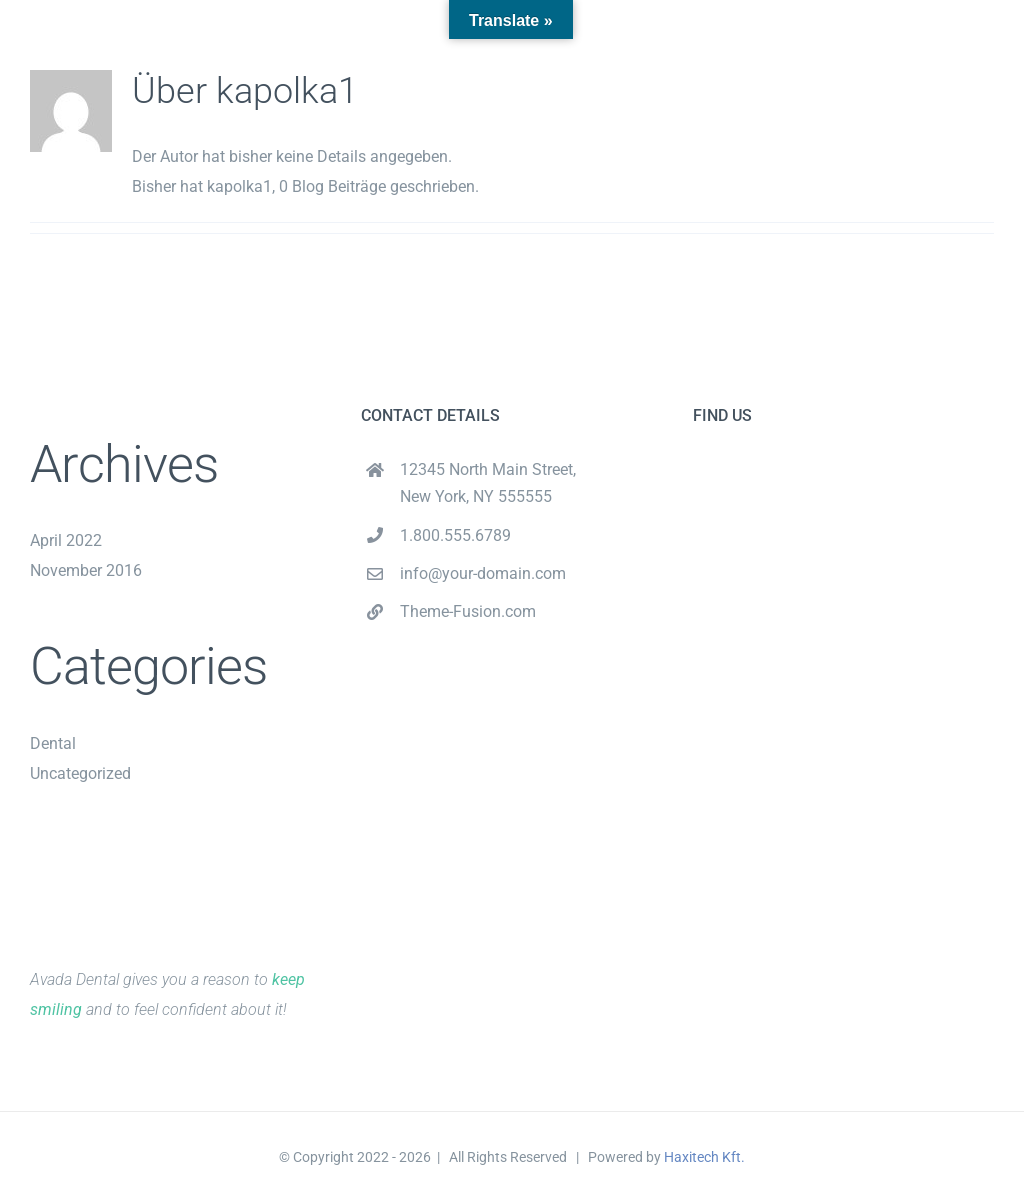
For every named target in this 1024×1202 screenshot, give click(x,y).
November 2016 (86, 570)
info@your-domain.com (483, 573)
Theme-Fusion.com (468, 611)
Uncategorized (80, 773)
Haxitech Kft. (704, 1157)
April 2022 (66, 540)
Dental (53, 743)
